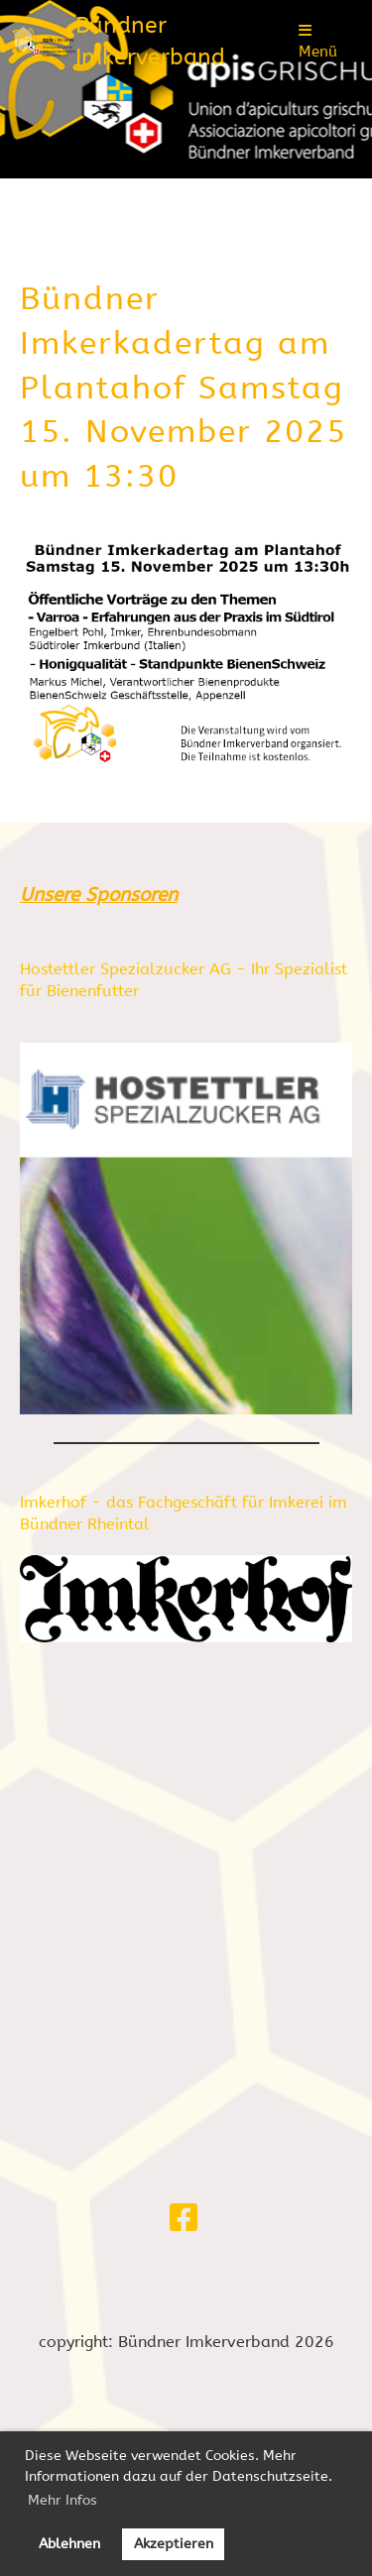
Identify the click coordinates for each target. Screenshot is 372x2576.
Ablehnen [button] (69, 2543)
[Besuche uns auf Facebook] (183, 2218)
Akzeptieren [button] (173, 2543)
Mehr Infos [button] (62, 2500)
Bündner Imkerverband (150, 41)
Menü (318, 41)
